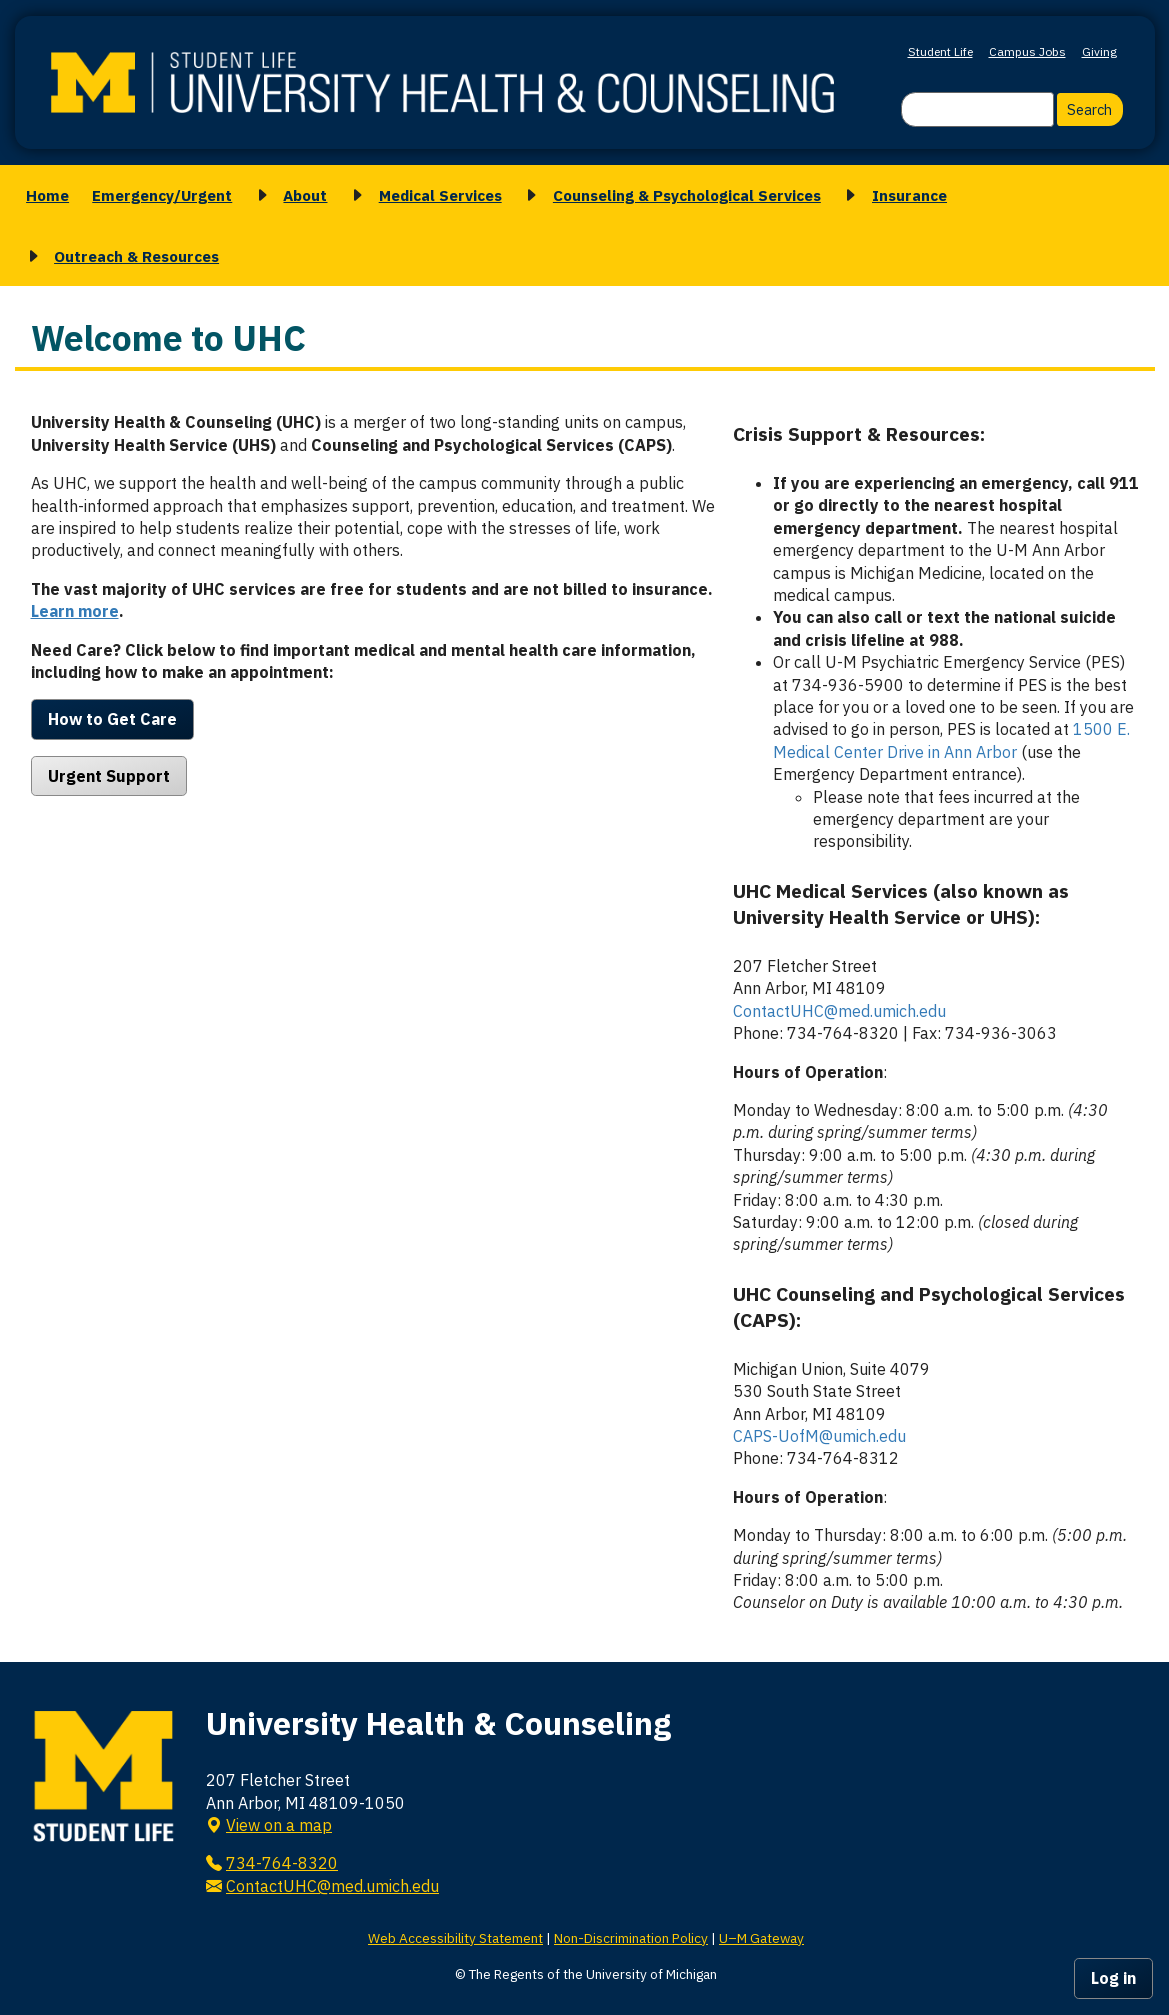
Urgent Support (109, 776)
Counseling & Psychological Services (687, 195)
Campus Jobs (1027, 51)
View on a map (279, 1825)
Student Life (940, 51)
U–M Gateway (761, 1938)
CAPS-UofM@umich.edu (819, 1436)
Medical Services (440, 195)
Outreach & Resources (136, 256)
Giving (1099, 51)
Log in (1113, 1978)
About (305, 195)
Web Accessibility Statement (455, 1938)
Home (47, 195)
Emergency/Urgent (162, 195)
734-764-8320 (282, 1863)
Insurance (909, 195)
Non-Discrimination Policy (631, 1938)
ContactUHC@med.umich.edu (839, 1011)
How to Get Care (112, 719)
